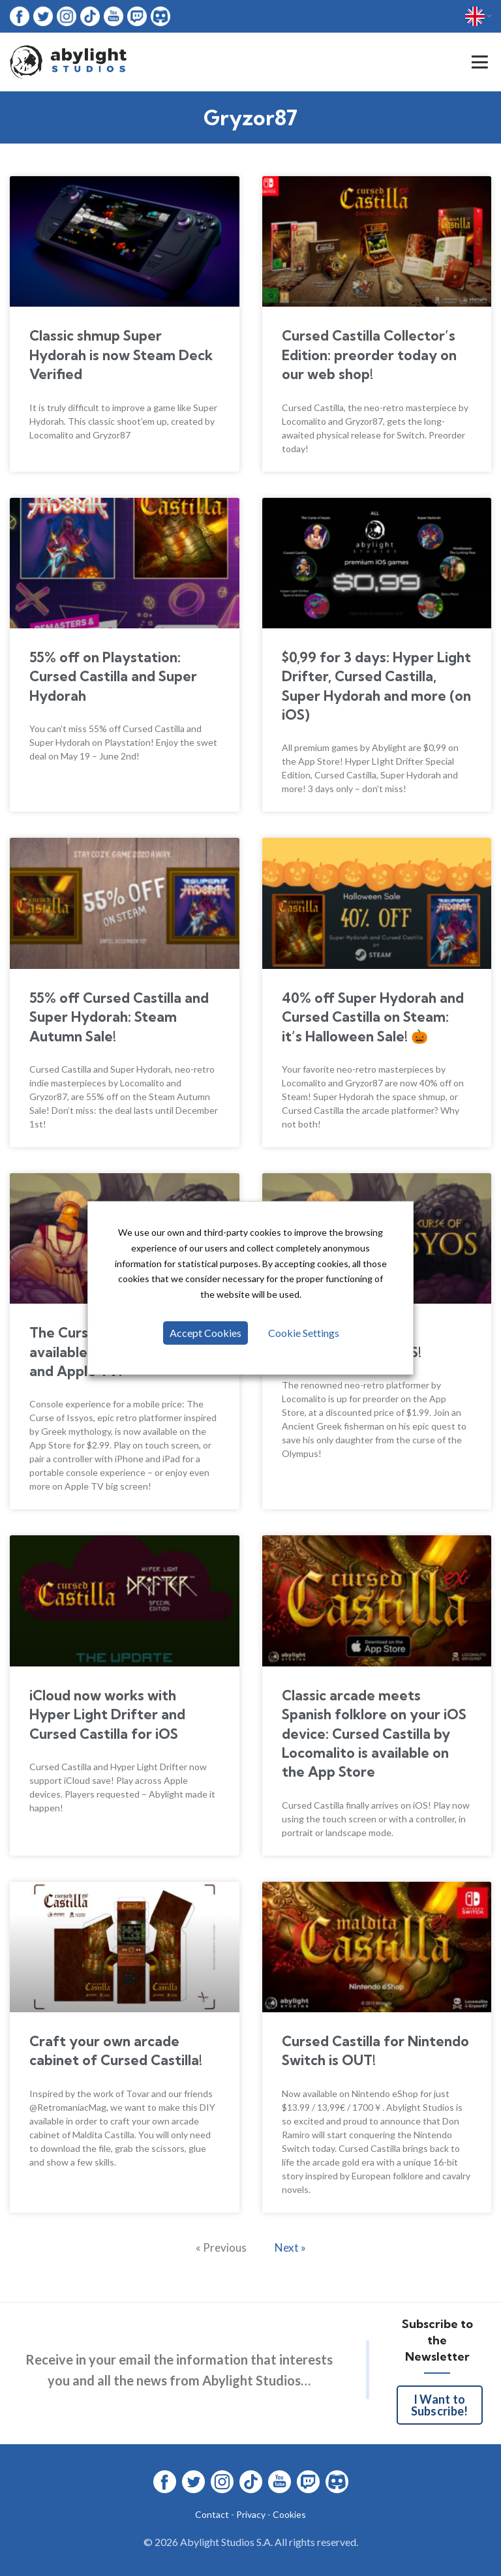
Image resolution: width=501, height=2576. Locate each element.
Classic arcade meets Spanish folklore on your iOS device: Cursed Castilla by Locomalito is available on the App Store (374, 1734)
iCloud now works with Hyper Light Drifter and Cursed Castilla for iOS (107, 1714)
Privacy (251, 2514)
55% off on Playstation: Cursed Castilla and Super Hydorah (113, 676)
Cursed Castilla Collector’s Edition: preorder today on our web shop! (369, 354)
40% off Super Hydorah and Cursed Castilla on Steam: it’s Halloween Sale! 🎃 (373, 1017)
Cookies (289, 2514)
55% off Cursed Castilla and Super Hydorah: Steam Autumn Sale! (119, 1017)
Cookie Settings (303, 1332)
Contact (212, 2514)
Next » (290, 2247)
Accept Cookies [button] (205, 1332)
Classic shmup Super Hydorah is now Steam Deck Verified (121, 354)
